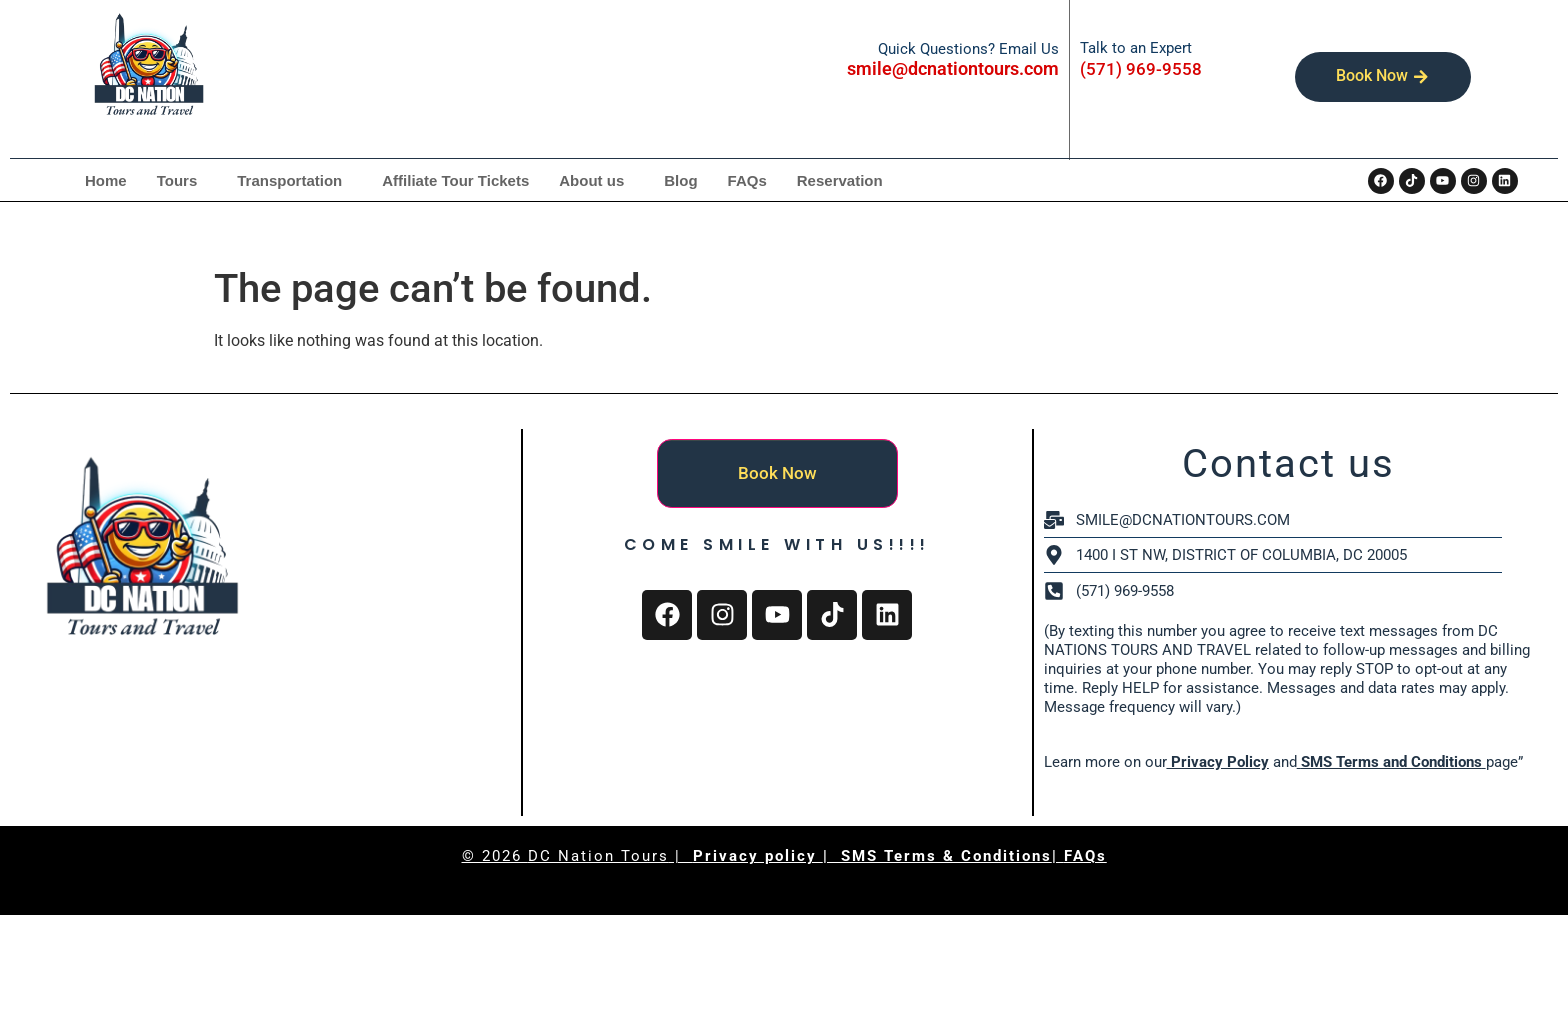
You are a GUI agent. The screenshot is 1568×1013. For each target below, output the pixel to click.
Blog (680, 180)
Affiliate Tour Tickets (455, 180)
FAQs (747, 180)
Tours (177, 180)
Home (106, 180)
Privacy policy (758, 856)
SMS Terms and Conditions (1391, 762)
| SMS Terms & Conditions (937, 856)
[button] (182, 180)
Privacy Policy (1218, 762)
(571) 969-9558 (1141, 69)
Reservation (840, 180)
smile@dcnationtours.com (953, 68)
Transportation (289, 180)
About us (591, 180)
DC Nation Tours (598, 856)
